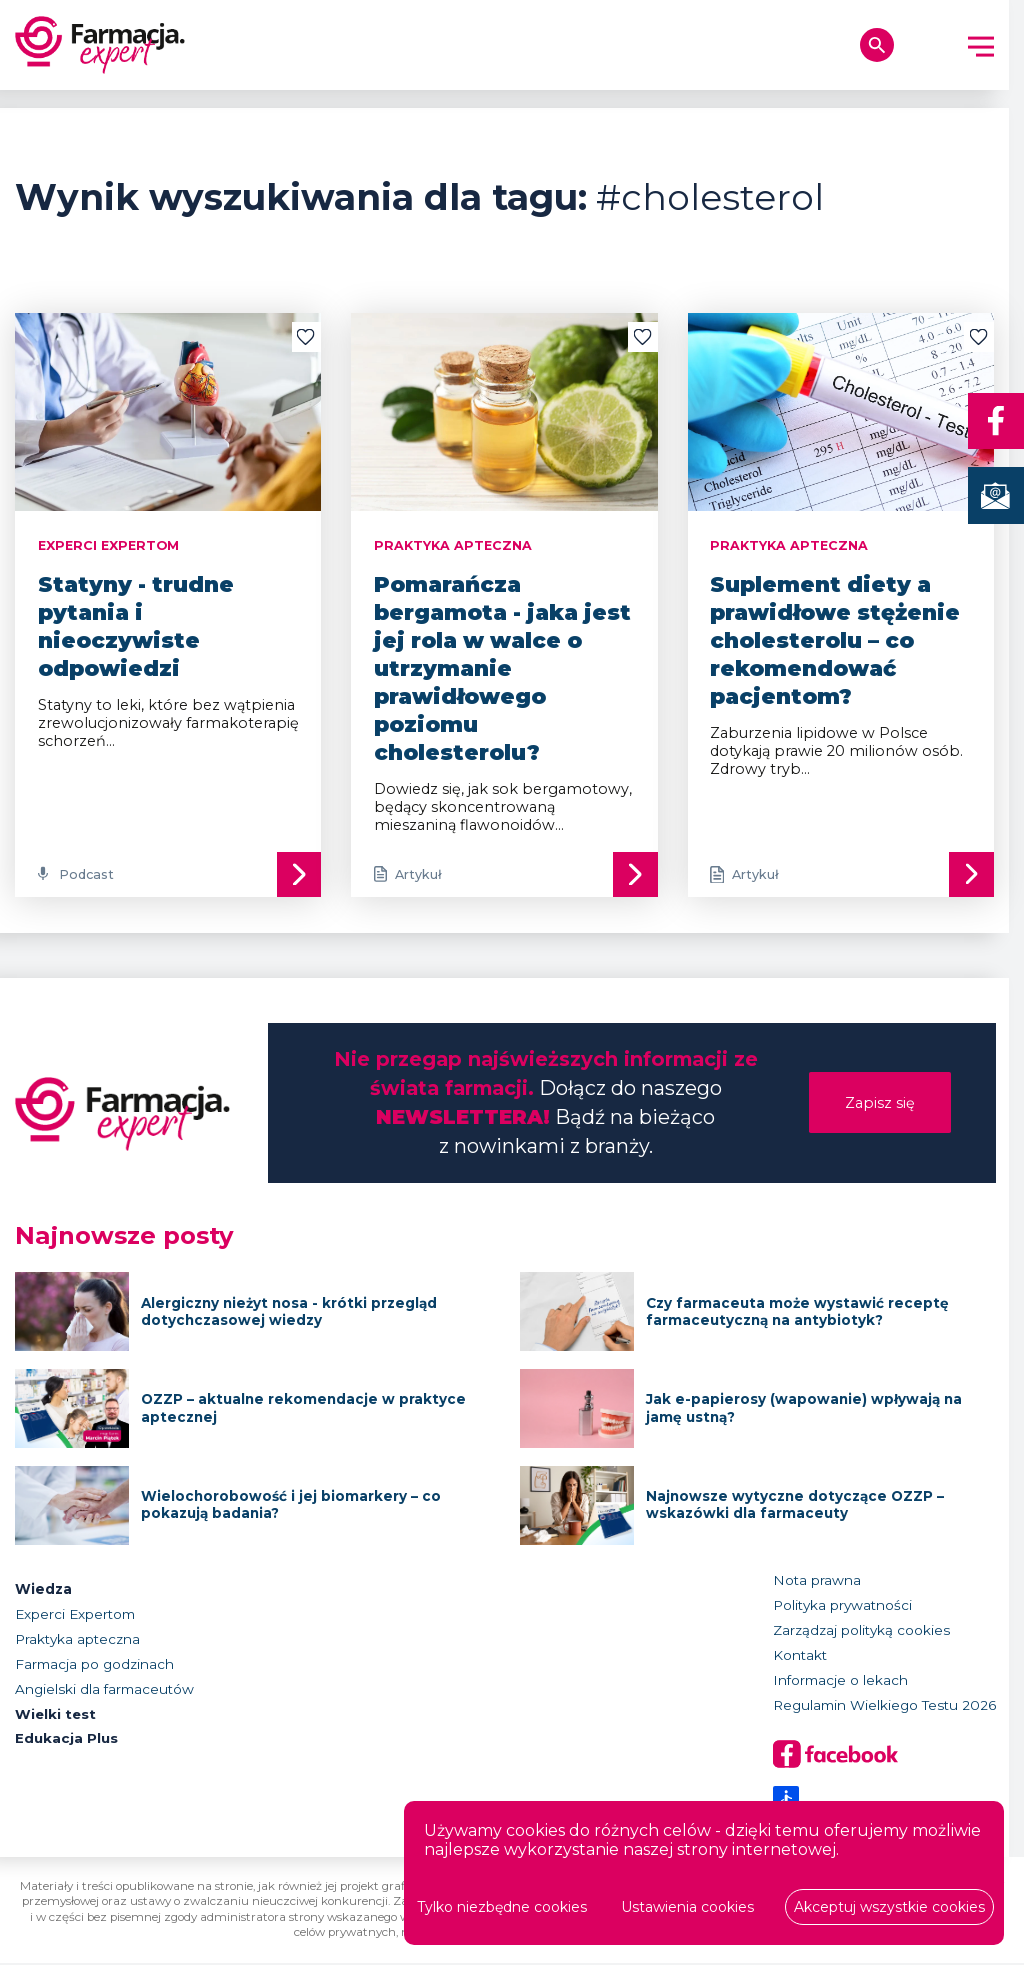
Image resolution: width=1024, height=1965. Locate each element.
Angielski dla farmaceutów (104, 1690)
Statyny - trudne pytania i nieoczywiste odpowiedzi (136, 626)
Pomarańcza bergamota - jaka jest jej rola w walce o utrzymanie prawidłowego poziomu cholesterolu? (502, 667)
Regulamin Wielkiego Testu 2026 (884, 1706)
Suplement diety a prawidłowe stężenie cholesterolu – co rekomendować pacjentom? (835, 640)
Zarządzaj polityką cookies (861, 1631)
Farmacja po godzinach (94, 1665)
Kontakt (800, 1656)
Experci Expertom (75, 1615)
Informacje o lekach (840, 1681)
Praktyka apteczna (77, 1640)
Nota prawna (817, 1581)
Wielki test (56, 1715)
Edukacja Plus (66, 1740)
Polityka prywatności (842, 1606)
